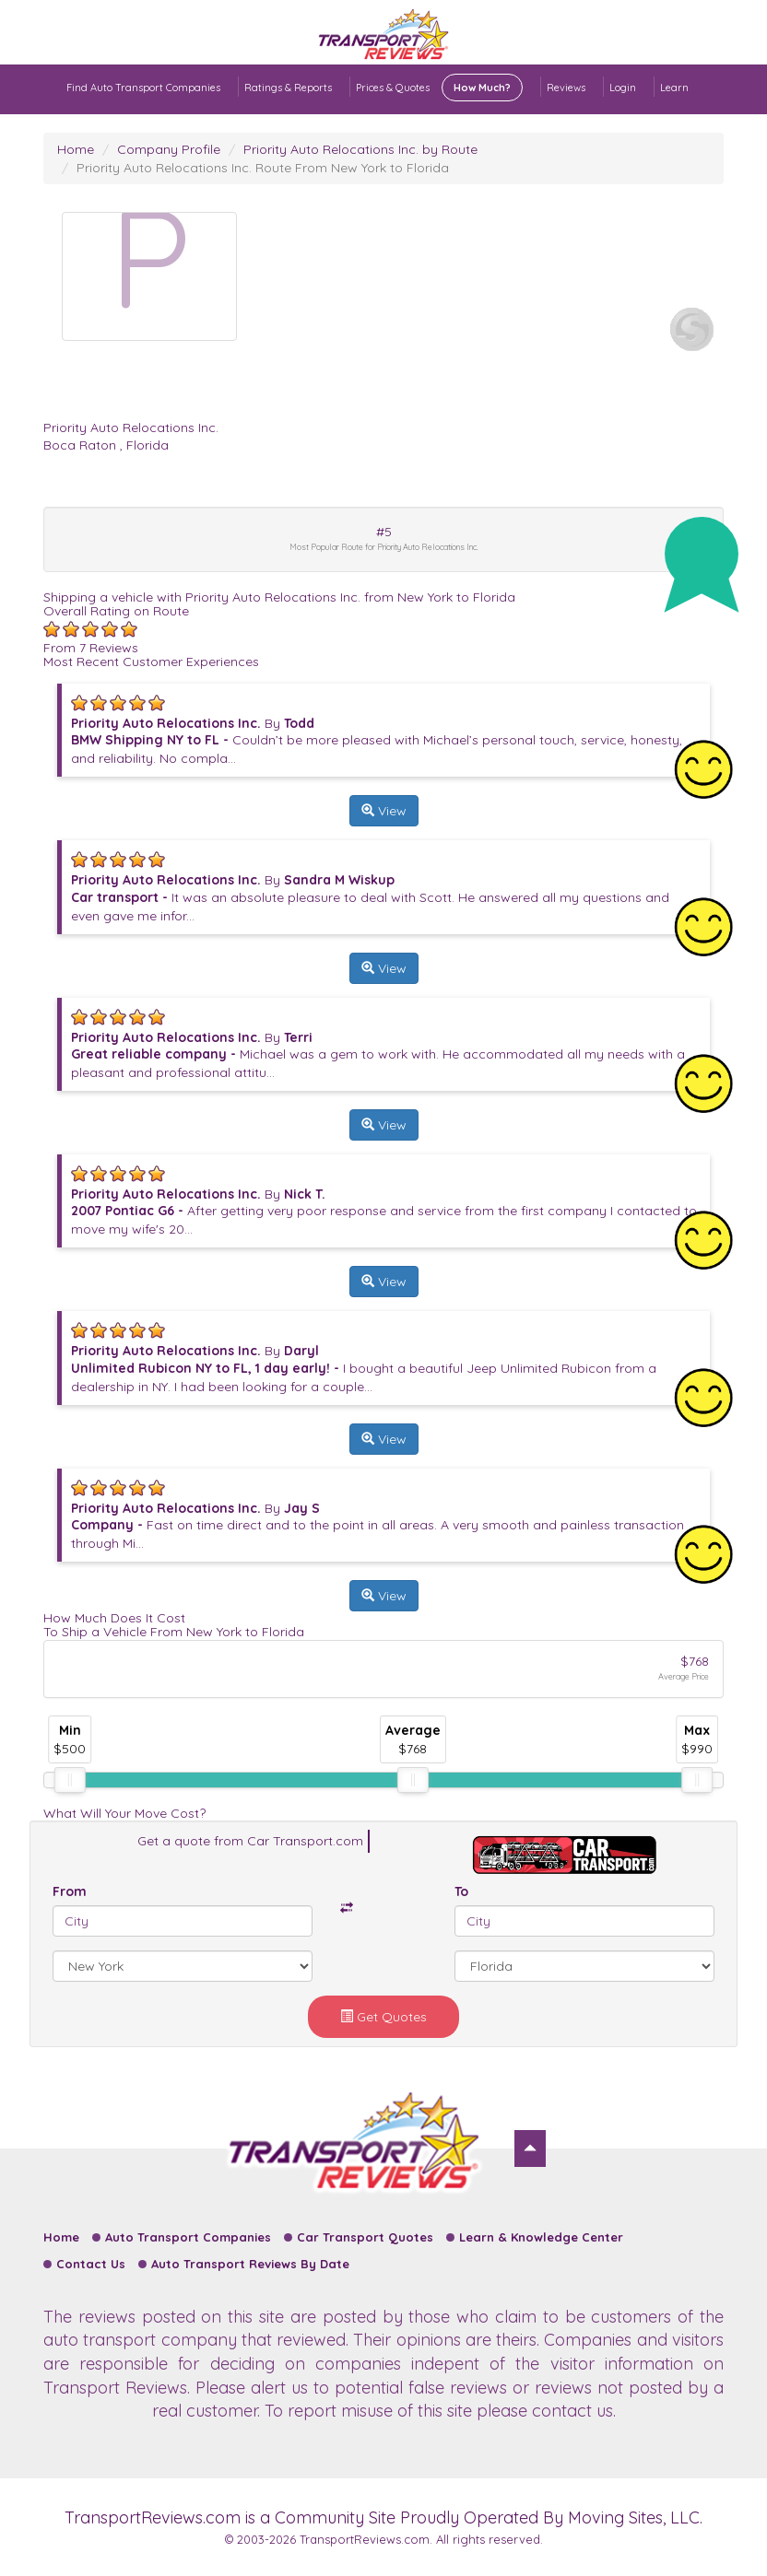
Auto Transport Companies (188, 2237)
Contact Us (90, 2263)
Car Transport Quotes (365, 2237)
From (70, 1891)
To (461, 1891)
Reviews (566, 87)
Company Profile (168, 149)
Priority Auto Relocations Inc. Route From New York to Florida (263, 167)
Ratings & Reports (288, 87)
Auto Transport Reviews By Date (250, 2263)
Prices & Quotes (439, 87)
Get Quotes (383, 2016)
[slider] (70, 1780)
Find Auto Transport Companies (143, 87)
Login (622, 87)
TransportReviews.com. (366, 2539)
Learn (674, 87)
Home (75, 149)
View (384, 810)
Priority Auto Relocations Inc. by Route (360, 149)
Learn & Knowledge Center (541, 2237)
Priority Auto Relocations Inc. (130, 427)
